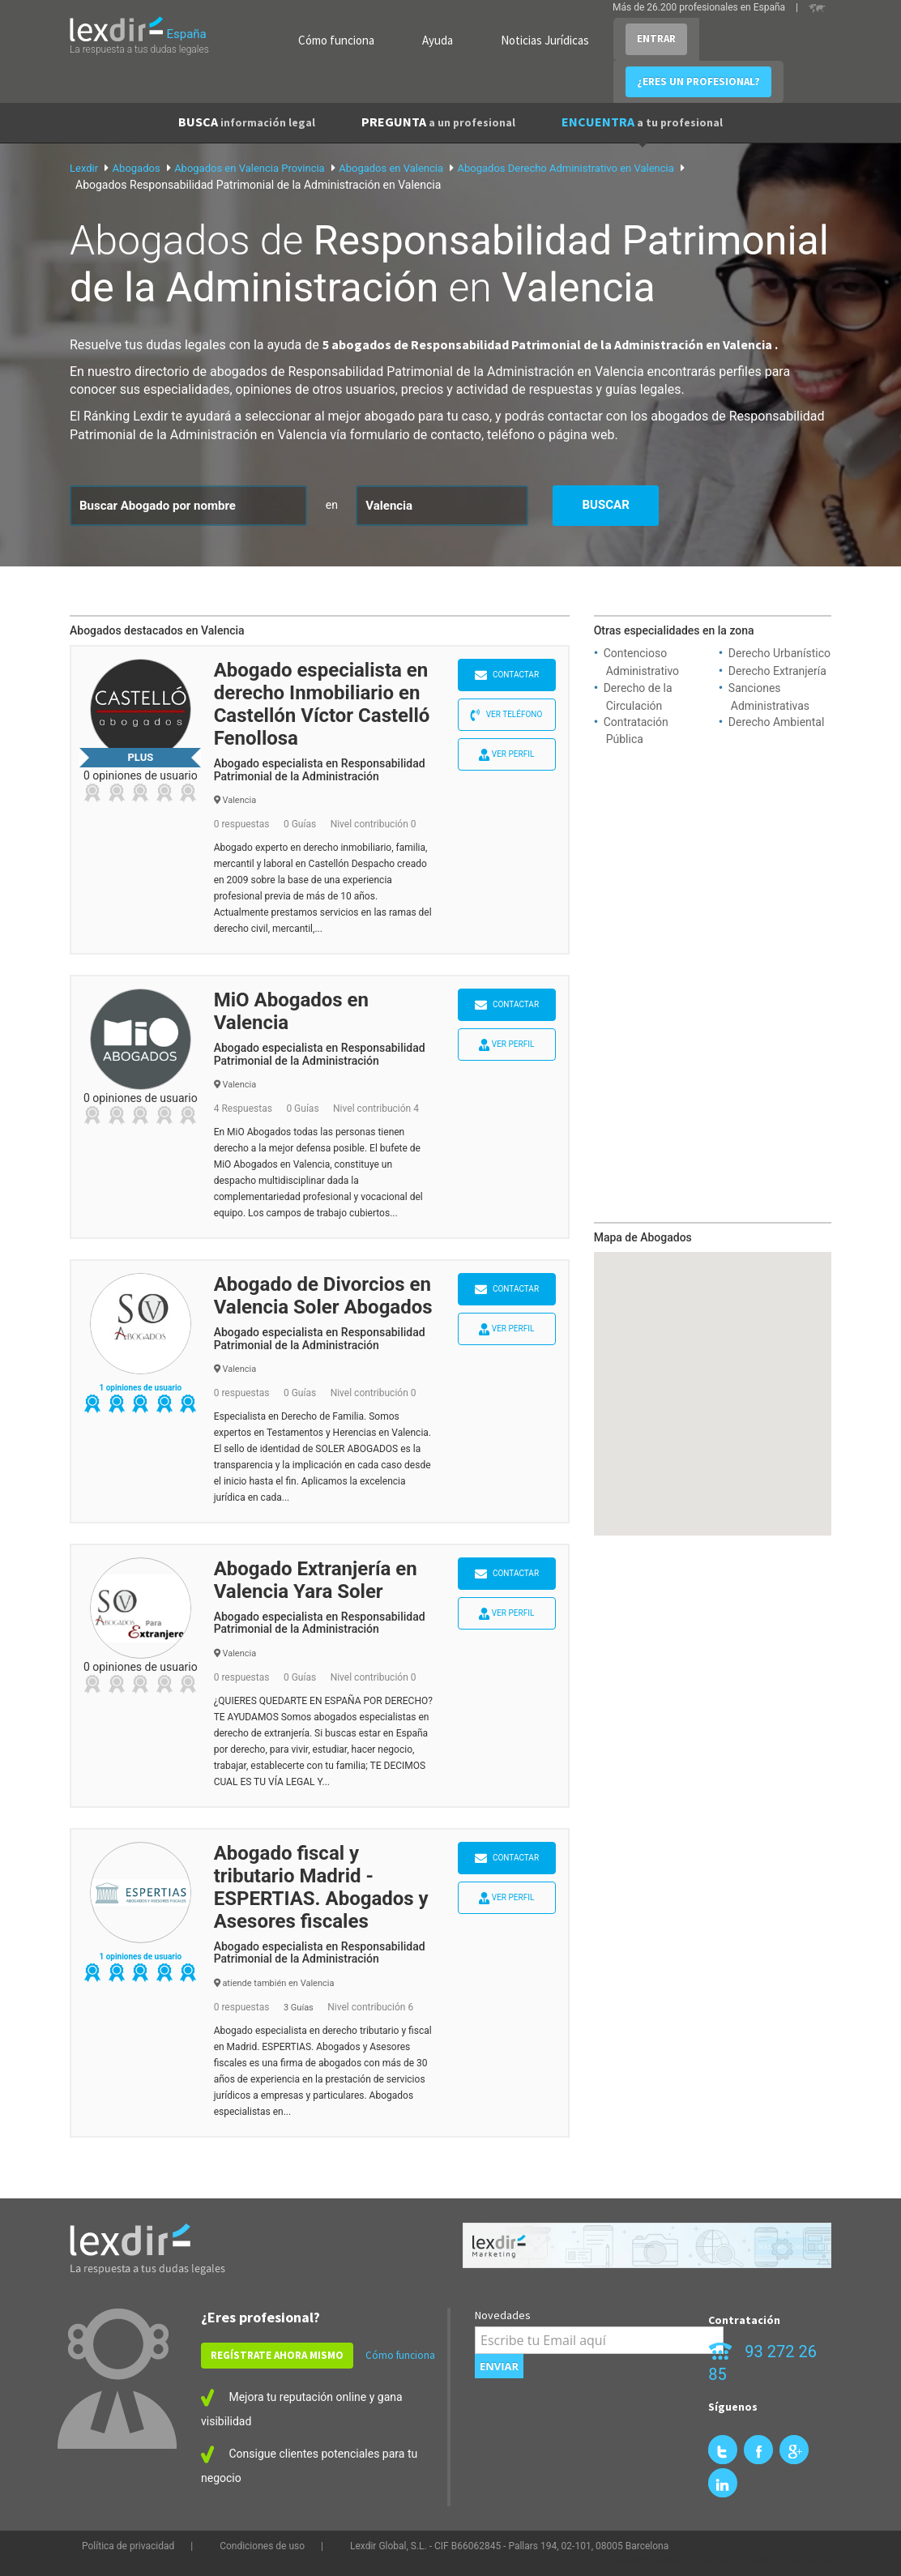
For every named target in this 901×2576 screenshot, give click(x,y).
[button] (712, 1379)
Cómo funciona (336, 40)
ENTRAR (656, 38)
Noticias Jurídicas (545, 40)
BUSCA (246, 121)
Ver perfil (506, 755)
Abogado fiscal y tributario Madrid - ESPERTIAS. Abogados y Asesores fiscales (321, 1887)
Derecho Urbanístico (779, 653)
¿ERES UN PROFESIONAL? (698, 81)
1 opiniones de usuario (140, 1387)
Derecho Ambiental (776, 722)
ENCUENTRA (642, 121)
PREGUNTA (438, 121)
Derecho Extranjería (777, 670)
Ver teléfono (506, 715)
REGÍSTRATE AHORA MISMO (277, 2355)
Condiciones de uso (262, 2546)
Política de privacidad (128, 2546)
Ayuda (437, 40)
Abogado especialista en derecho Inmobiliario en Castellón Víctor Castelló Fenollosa (322, 704)
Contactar (507, 675)
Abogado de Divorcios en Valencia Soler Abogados (323, 1295)
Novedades (503, 2315)
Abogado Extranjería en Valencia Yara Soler (315, 1580)
